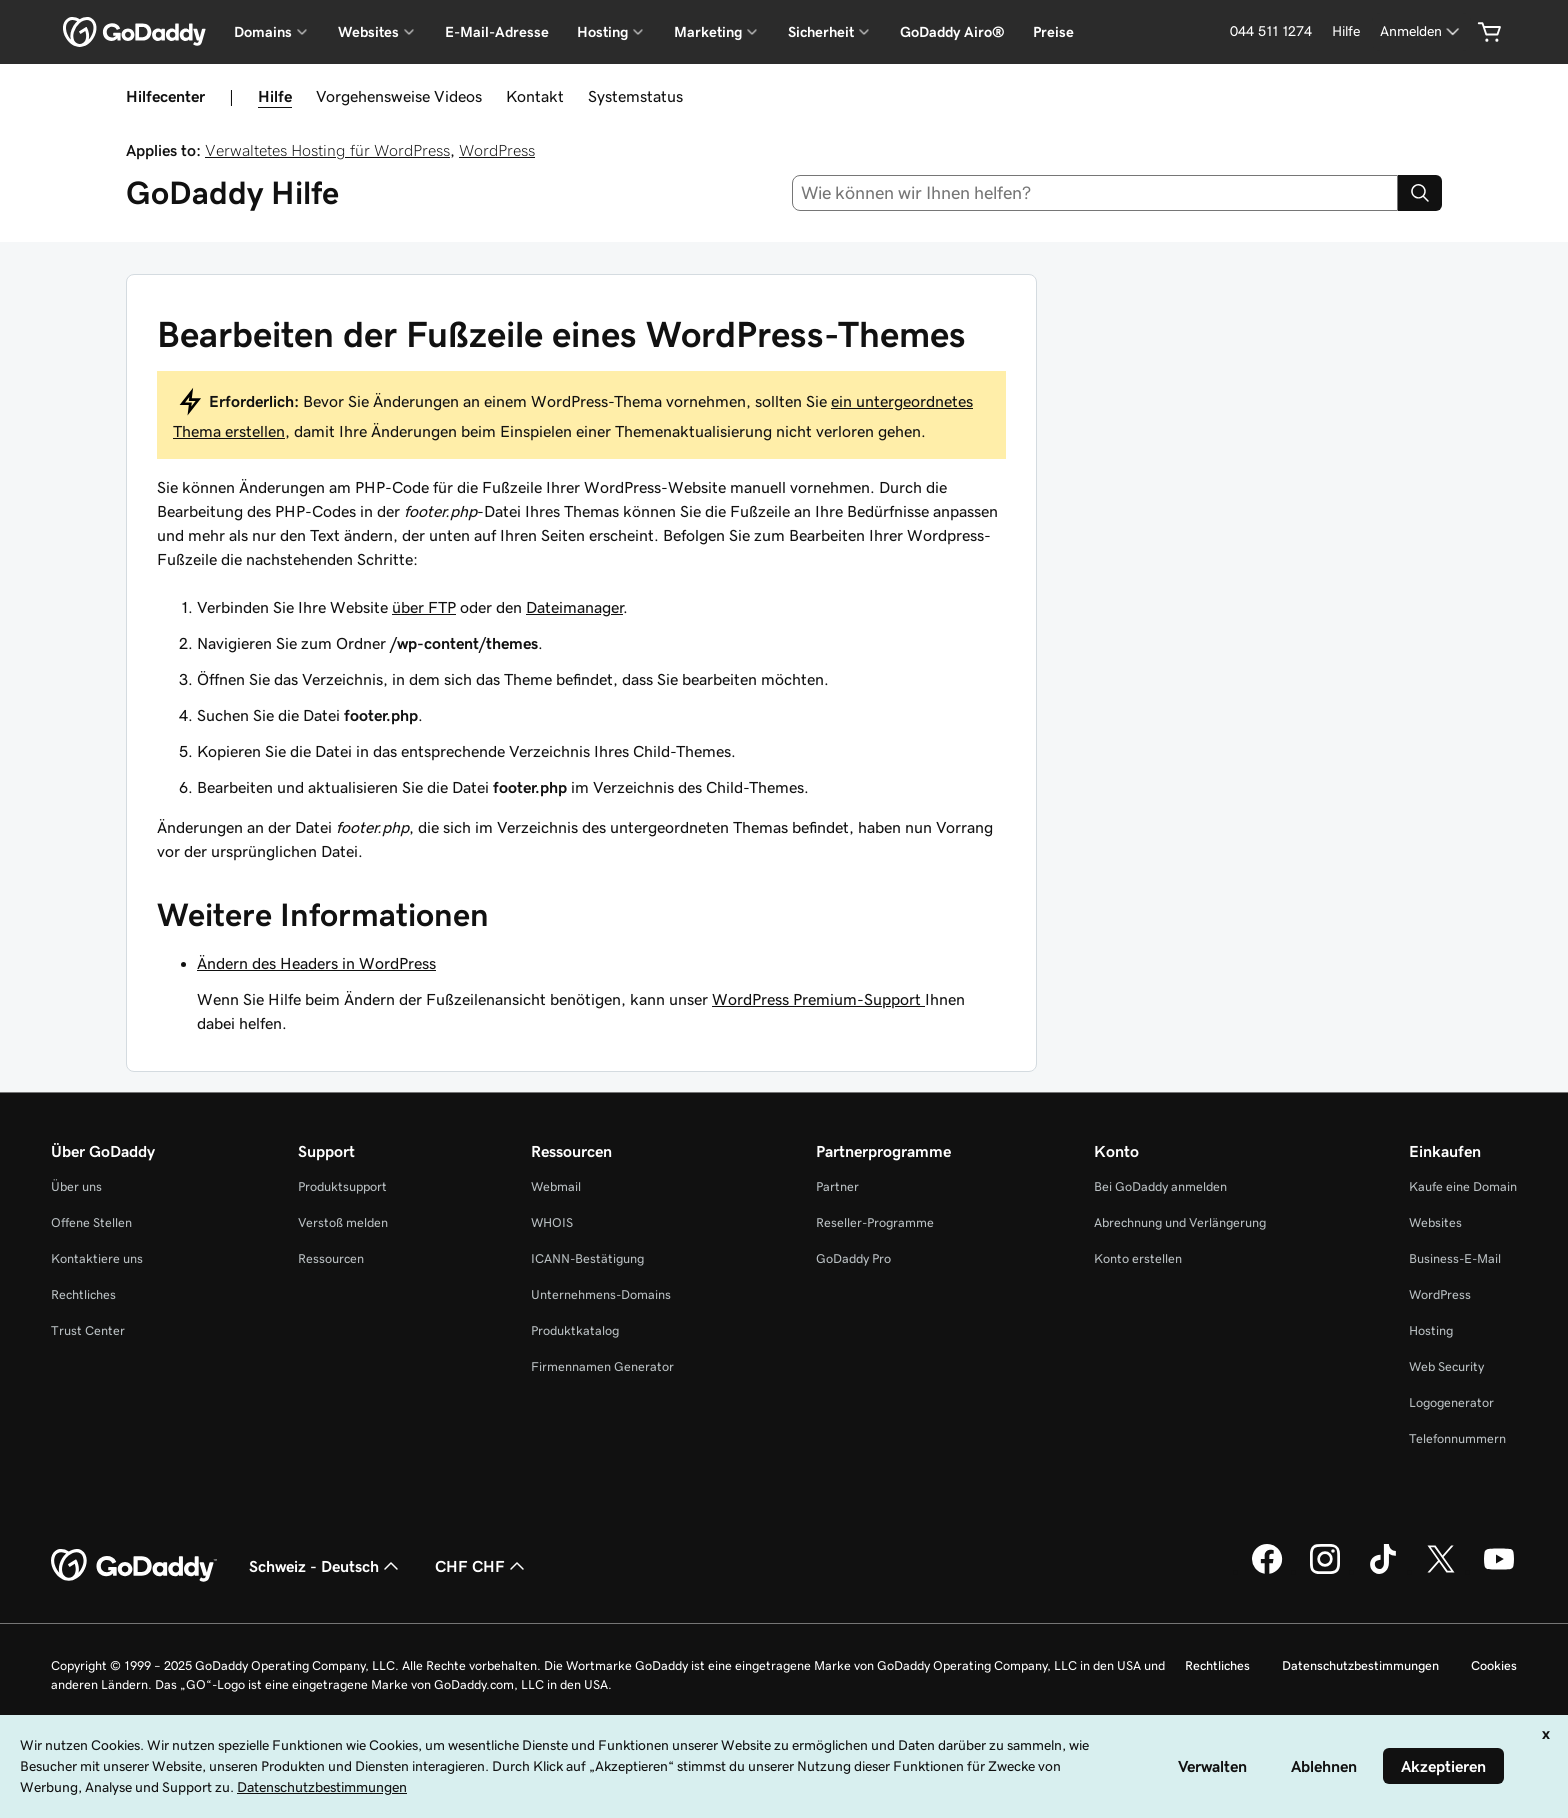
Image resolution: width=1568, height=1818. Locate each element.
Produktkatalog (575, 1330)
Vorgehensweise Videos (399, 96)
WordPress (497, 150)
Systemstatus (635, 96)
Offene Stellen (91, 1222)
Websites (1435, 1222)
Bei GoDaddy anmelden (1160, 1186)
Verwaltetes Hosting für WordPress (327, 150)
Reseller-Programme (875, 1222)
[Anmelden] (1421, 31)
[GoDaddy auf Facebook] (1267, 1571)
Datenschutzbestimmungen (1360, 1665)
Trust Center (88, 1330)
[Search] (1420, 193)
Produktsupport (342, 1186)
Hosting (1431, 1330)
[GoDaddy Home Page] (134, 1566)
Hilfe (275, 96)
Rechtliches (83, 1294)
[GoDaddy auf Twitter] (1441, 1571)
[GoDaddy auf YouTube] (1499, 1571)
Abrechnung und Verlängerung (1180, 1222)
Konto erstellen (1138, 1258)
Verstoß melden (343, 1222)
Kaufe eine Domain (1463, 1186)
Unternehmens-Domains (601, 1294)
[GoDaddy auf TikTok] (1383, 1571)
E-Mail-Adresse (497, 32)
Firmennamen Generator (602, 1366)
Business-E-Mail (1455, 1258)
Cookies (1494, 1665)
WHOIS (552, 1222)
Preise (1053, 32)
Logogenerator (1451, 1402)
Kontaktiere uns (97, 1258)
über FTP (424, 607)
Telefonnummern (1457, 1438)
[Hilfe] (1346, 31)
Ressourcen (331, 1258)
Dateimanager (574, 607)
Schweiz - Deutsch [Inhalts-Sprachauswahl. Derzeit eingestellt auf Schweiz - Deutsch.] (326, 1566)
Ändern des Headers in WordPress (316, 963)
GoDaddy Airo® (952, 32)
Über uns (76, 1186)
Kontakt (535, 96)
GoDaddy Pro (853, 1258)
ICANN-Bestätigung (587, 1258)
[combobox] (1095, 193)
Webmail (556, 1186)
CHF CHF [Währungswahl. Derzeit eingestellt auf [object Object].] (482, 1566)
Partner (837, 1186)
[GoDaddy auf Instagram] (1325, 1571)
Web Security (1446, 1366)
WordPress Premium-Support (818, 999)
